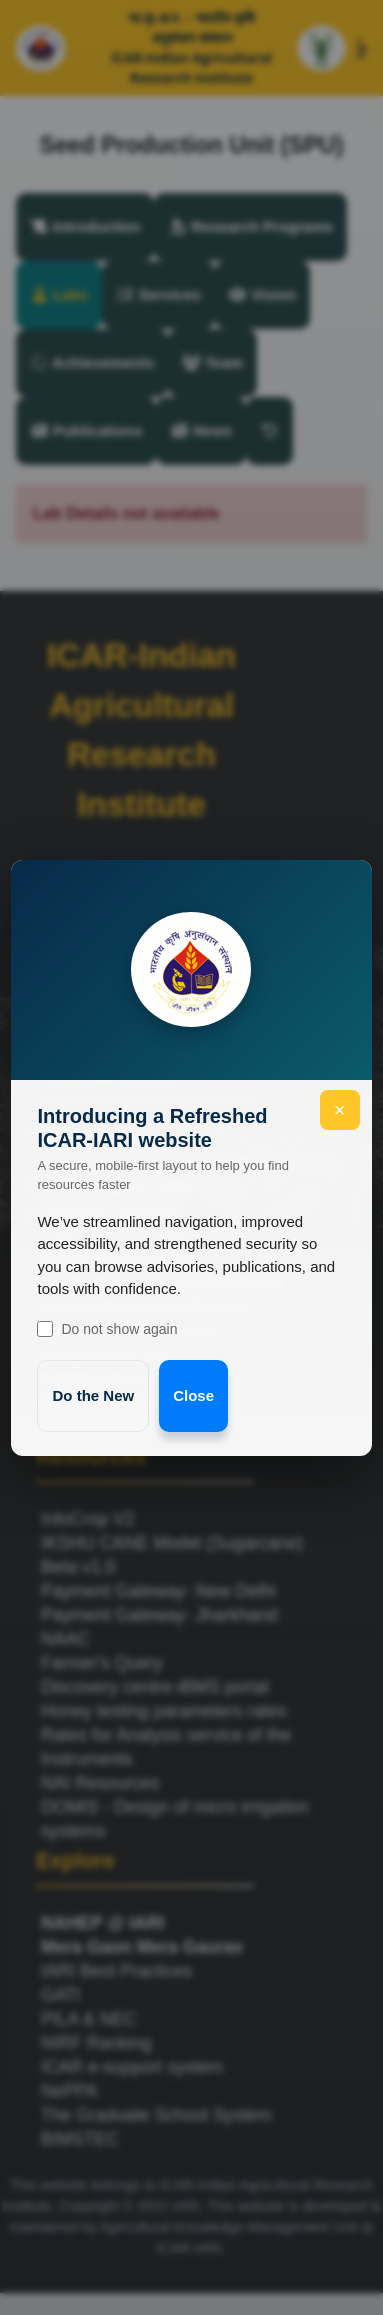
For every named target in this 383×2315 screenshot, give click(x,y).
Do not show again (107, 1329)
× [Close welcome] (340, 1110)
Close (193, 1395)
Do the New (93, 1395)
